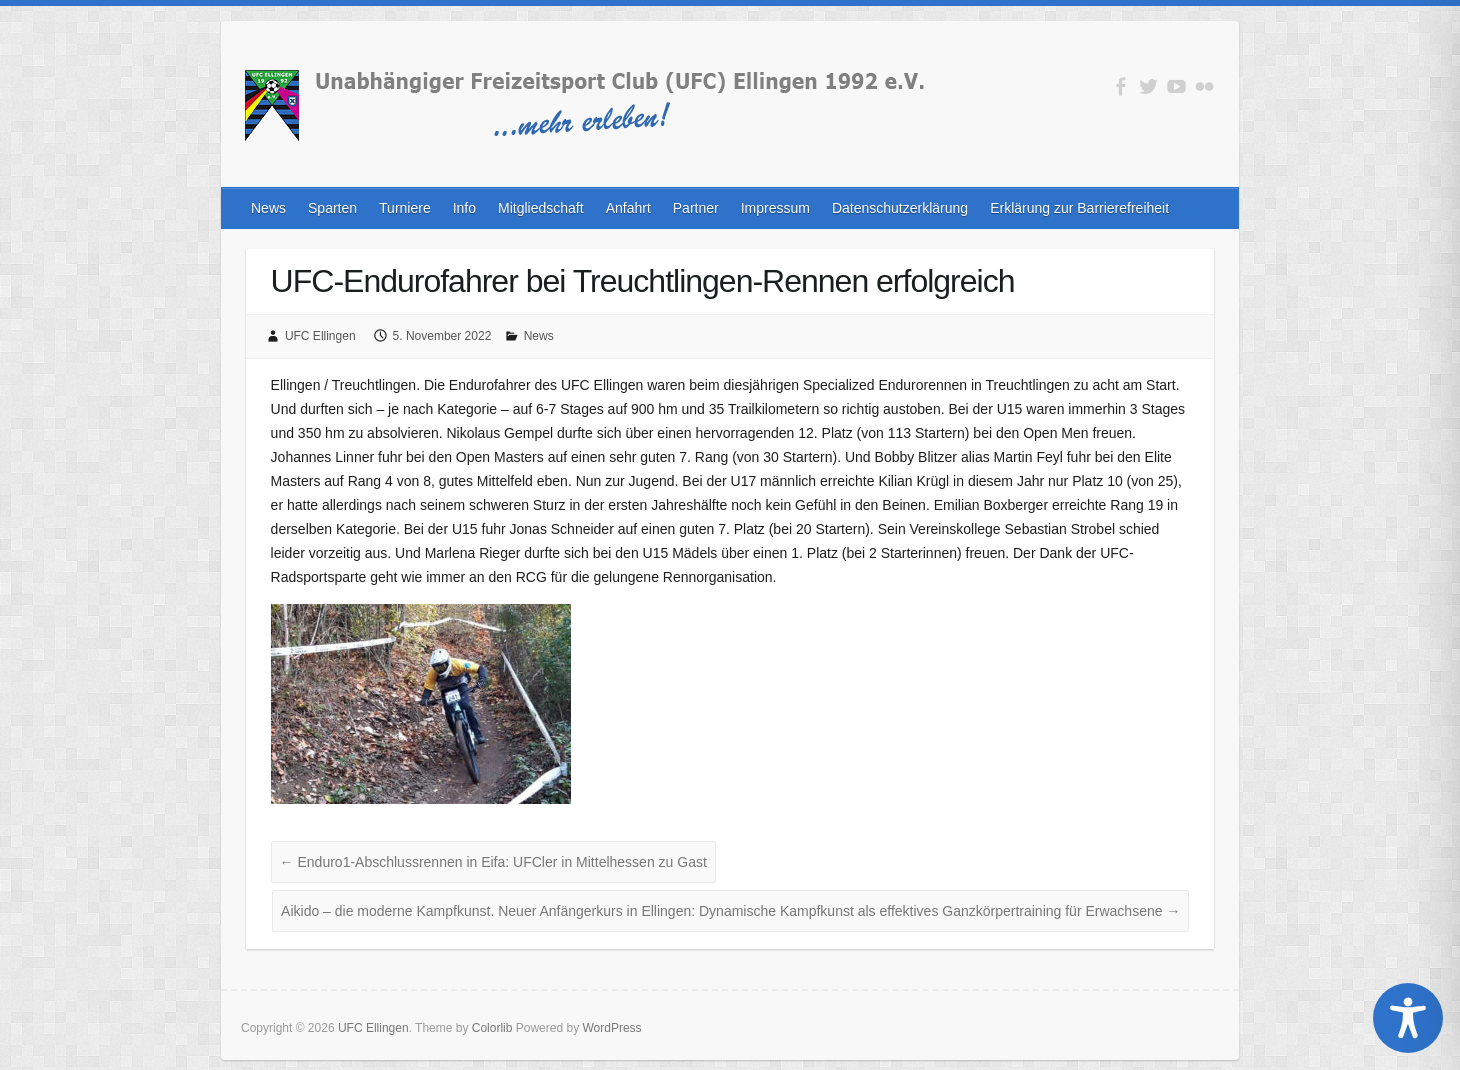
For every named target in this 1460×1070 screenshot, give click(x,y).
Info (464, 208)
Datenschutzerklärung (900, 208)
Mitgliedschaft (541, 208)
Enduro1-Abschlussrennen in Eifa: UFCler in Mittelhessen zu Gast (493, 862)
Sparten (332, 208)
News (268, 208)
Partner (696, 208)
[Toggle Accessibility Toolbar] (1408, 1018)
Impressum (775, 208)
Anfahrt (628, 208)
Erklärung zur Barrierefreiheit (1079, 208)
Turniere (405, 208)
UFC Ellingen (320, 336)
